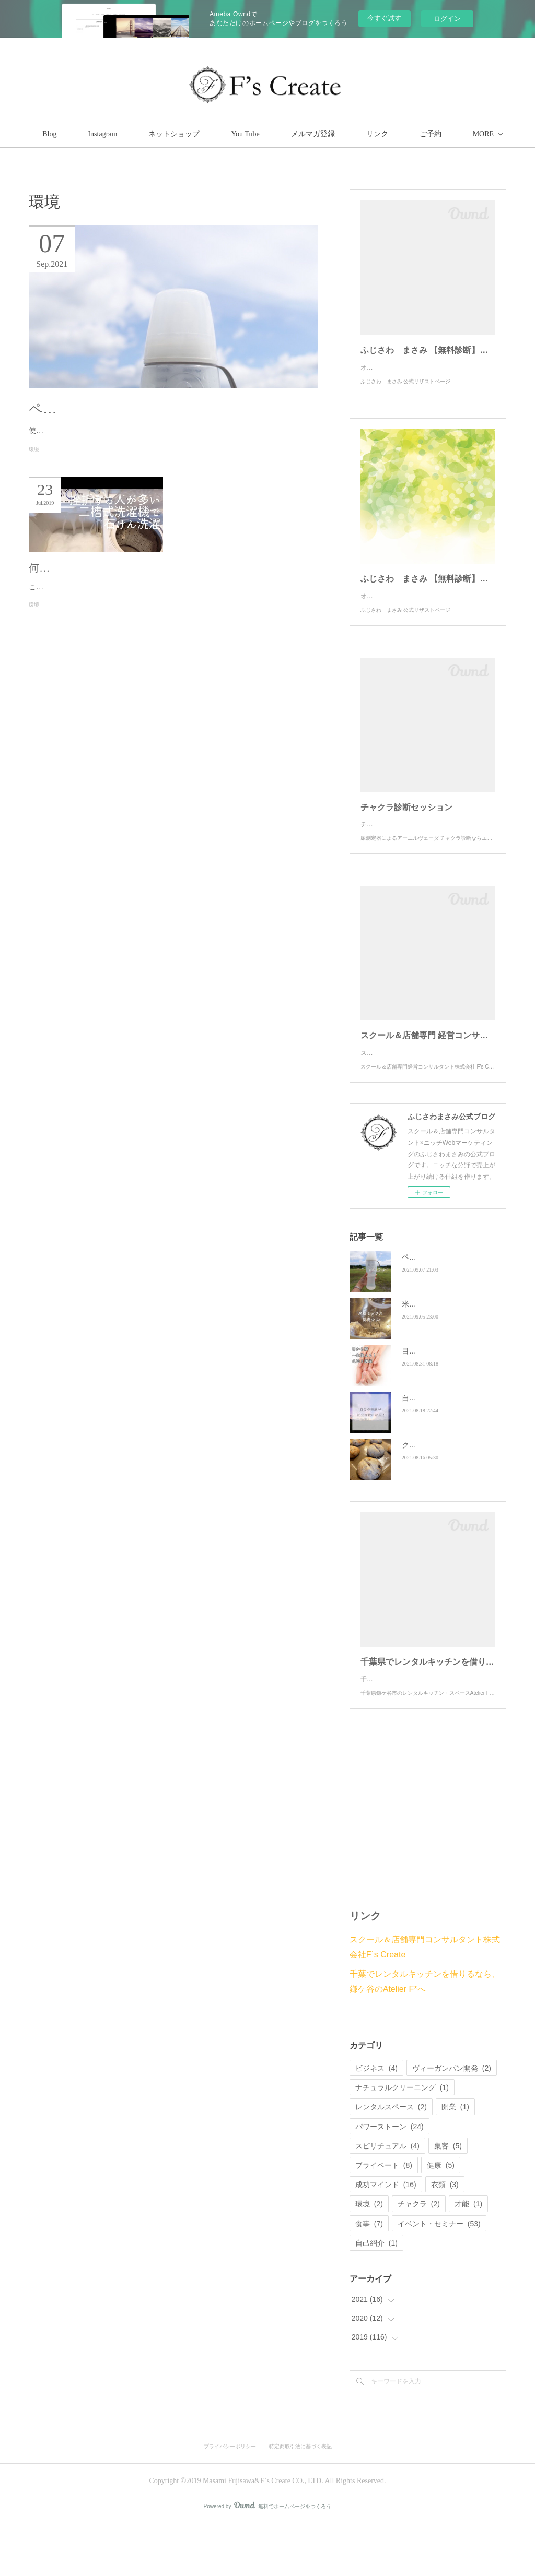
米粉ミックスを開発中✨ (443, 1346)
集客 (448, 2198)
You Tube (294, 134)
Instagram (151, 134)
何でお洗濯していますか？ (91, 581)
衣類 (445, 2237)
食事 (369, 2276)
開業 (455, 2159)
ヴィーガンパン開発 (451, 2120)
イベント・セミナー (439, 2276)
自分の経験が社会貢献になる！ (453, 1439)
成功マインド (385, 2237)
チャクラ (419, 2256)
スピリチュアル (387, 2198)
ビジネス (376, 2120)
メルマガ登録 (361, 134)
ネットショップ (222, 134)
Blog (98, 134)
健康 (441, 2217)
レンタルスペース (391, 2159)
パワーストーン (389, 2179)
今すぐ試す (384, 18)
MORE (425, 134)
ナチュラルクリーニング (402, 2139)
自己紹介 (376, 2295)
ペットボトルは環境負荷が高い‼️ (130, 409)
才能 (468, 2256)
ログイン (447, 18)
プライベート (383, 2217)
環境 (34, 463)
